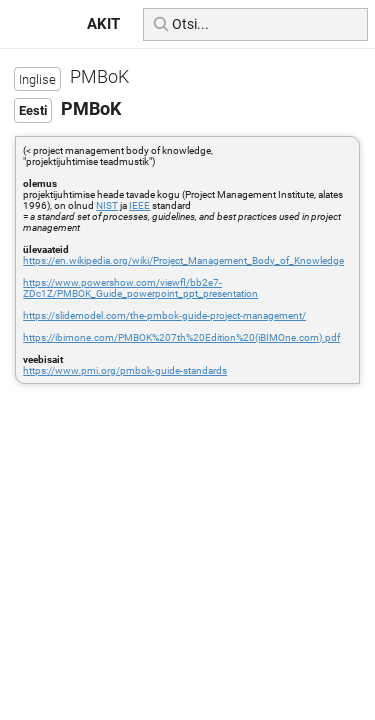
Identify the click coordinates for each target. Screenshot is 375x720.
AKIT (103, 24)
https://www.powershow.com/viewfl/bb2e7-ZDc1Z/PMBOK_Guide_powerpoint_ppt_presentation (140, 288)
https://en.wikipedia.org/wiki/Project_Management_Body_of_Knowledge (183, 260)
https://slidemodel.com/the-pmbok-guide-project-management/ (164, 315)
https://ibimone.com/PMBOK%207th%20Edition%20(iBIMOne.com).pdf (181, 337)
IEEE (139, 205)
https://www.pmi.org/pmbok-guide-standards (125, 370)
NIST (107, 205)
